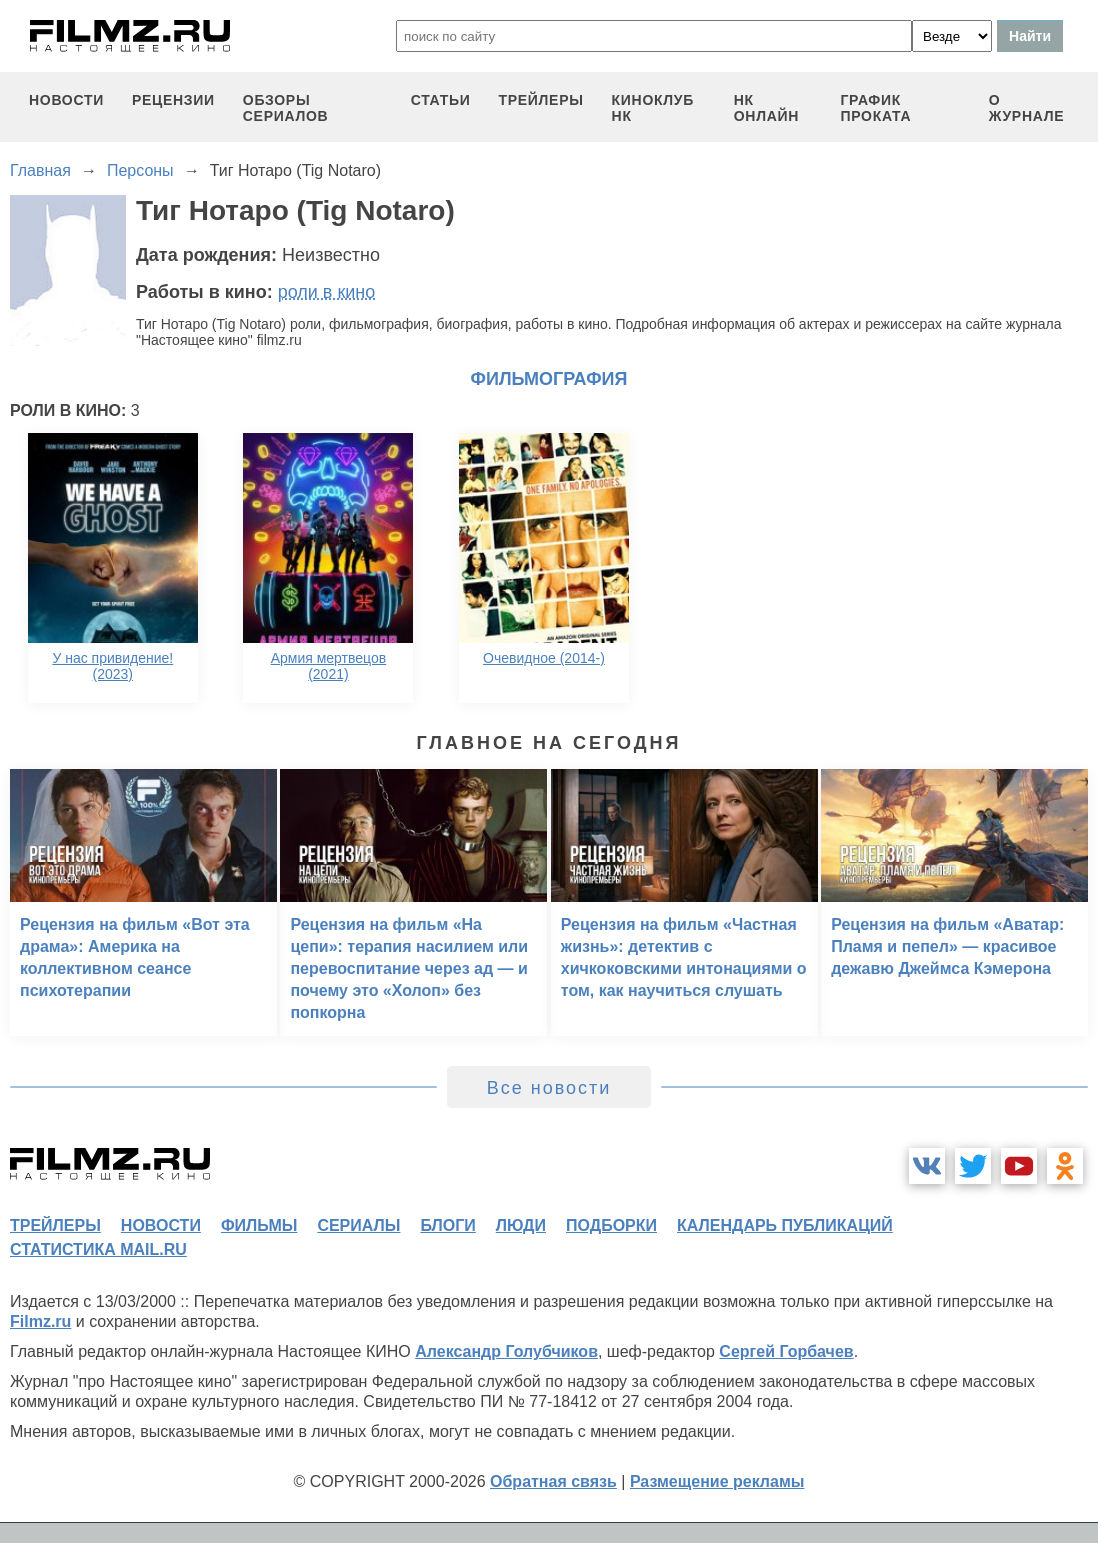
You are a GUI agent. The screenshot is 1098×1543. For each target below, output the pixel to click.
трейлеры (540, 100)
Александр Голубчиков (506, 1351)
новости (66, 100)
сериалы (358, 1225)
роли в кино (327, 292)
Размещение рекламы (717, 1481)
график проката (875, 108)
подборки (611, 1225)
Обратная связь (553, 1481)
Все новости (549, 1088)
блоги (447, 1225)
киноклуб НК (653, 108)
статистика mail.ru (98, 1249)
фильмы (259, 1225)
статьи (441, 100)
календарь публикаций (785, 1225)
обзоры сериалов (286, 108)
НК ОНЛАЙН (766, 108)
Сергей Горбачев (786, 1351)
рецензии (173, 100)
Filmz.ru (40, 1321)
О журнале (1027, 108)
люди (521, 1225)
